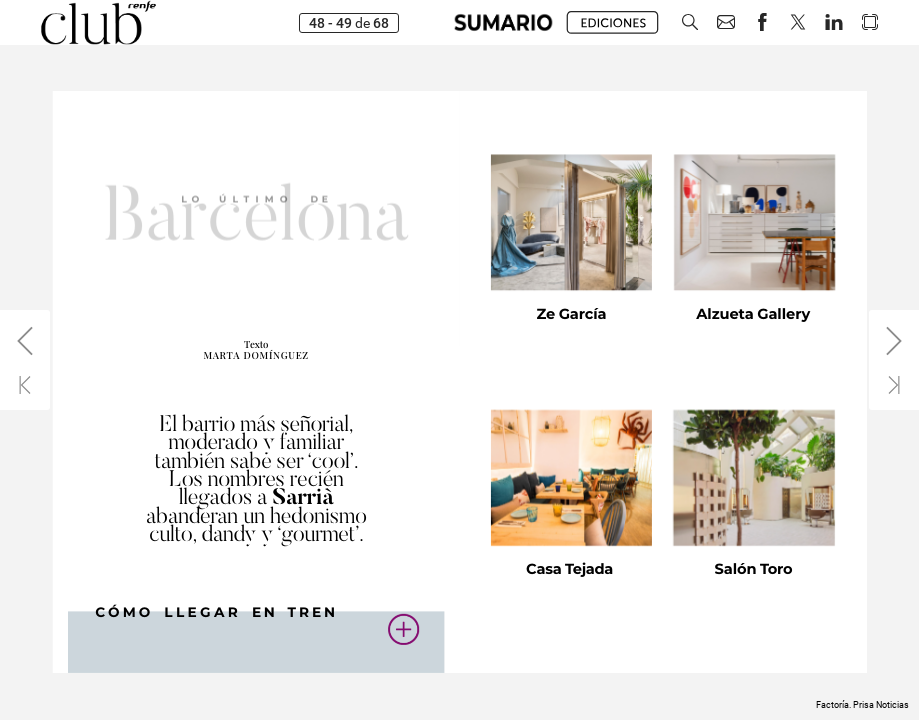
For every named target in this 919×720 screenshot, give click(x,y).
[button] (503, 22)
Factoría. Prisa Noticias (862, 705)
